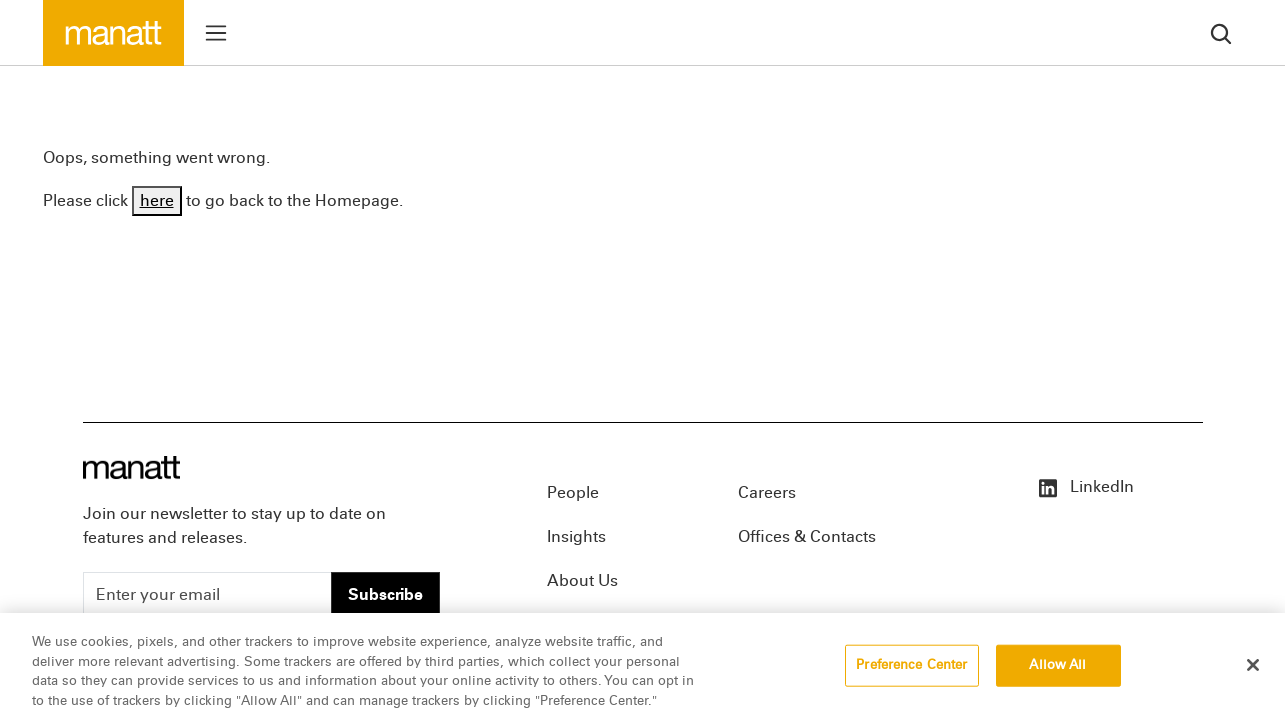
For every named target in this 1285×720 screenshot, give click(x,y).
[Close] (1253, 674)
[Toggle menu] (216, 33)
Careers (767, 492)
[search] (1221, 32)
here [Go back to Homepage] (157, 200)
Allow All (1057, 674)
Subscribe (385, 594)
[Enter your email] (207, 595)
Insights (576, 536)
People (573, 492)
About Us (582, 580)
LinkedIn (1085, 486)
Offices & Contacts (807, 536)
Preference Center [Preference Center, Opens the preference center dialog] (911, 674)
